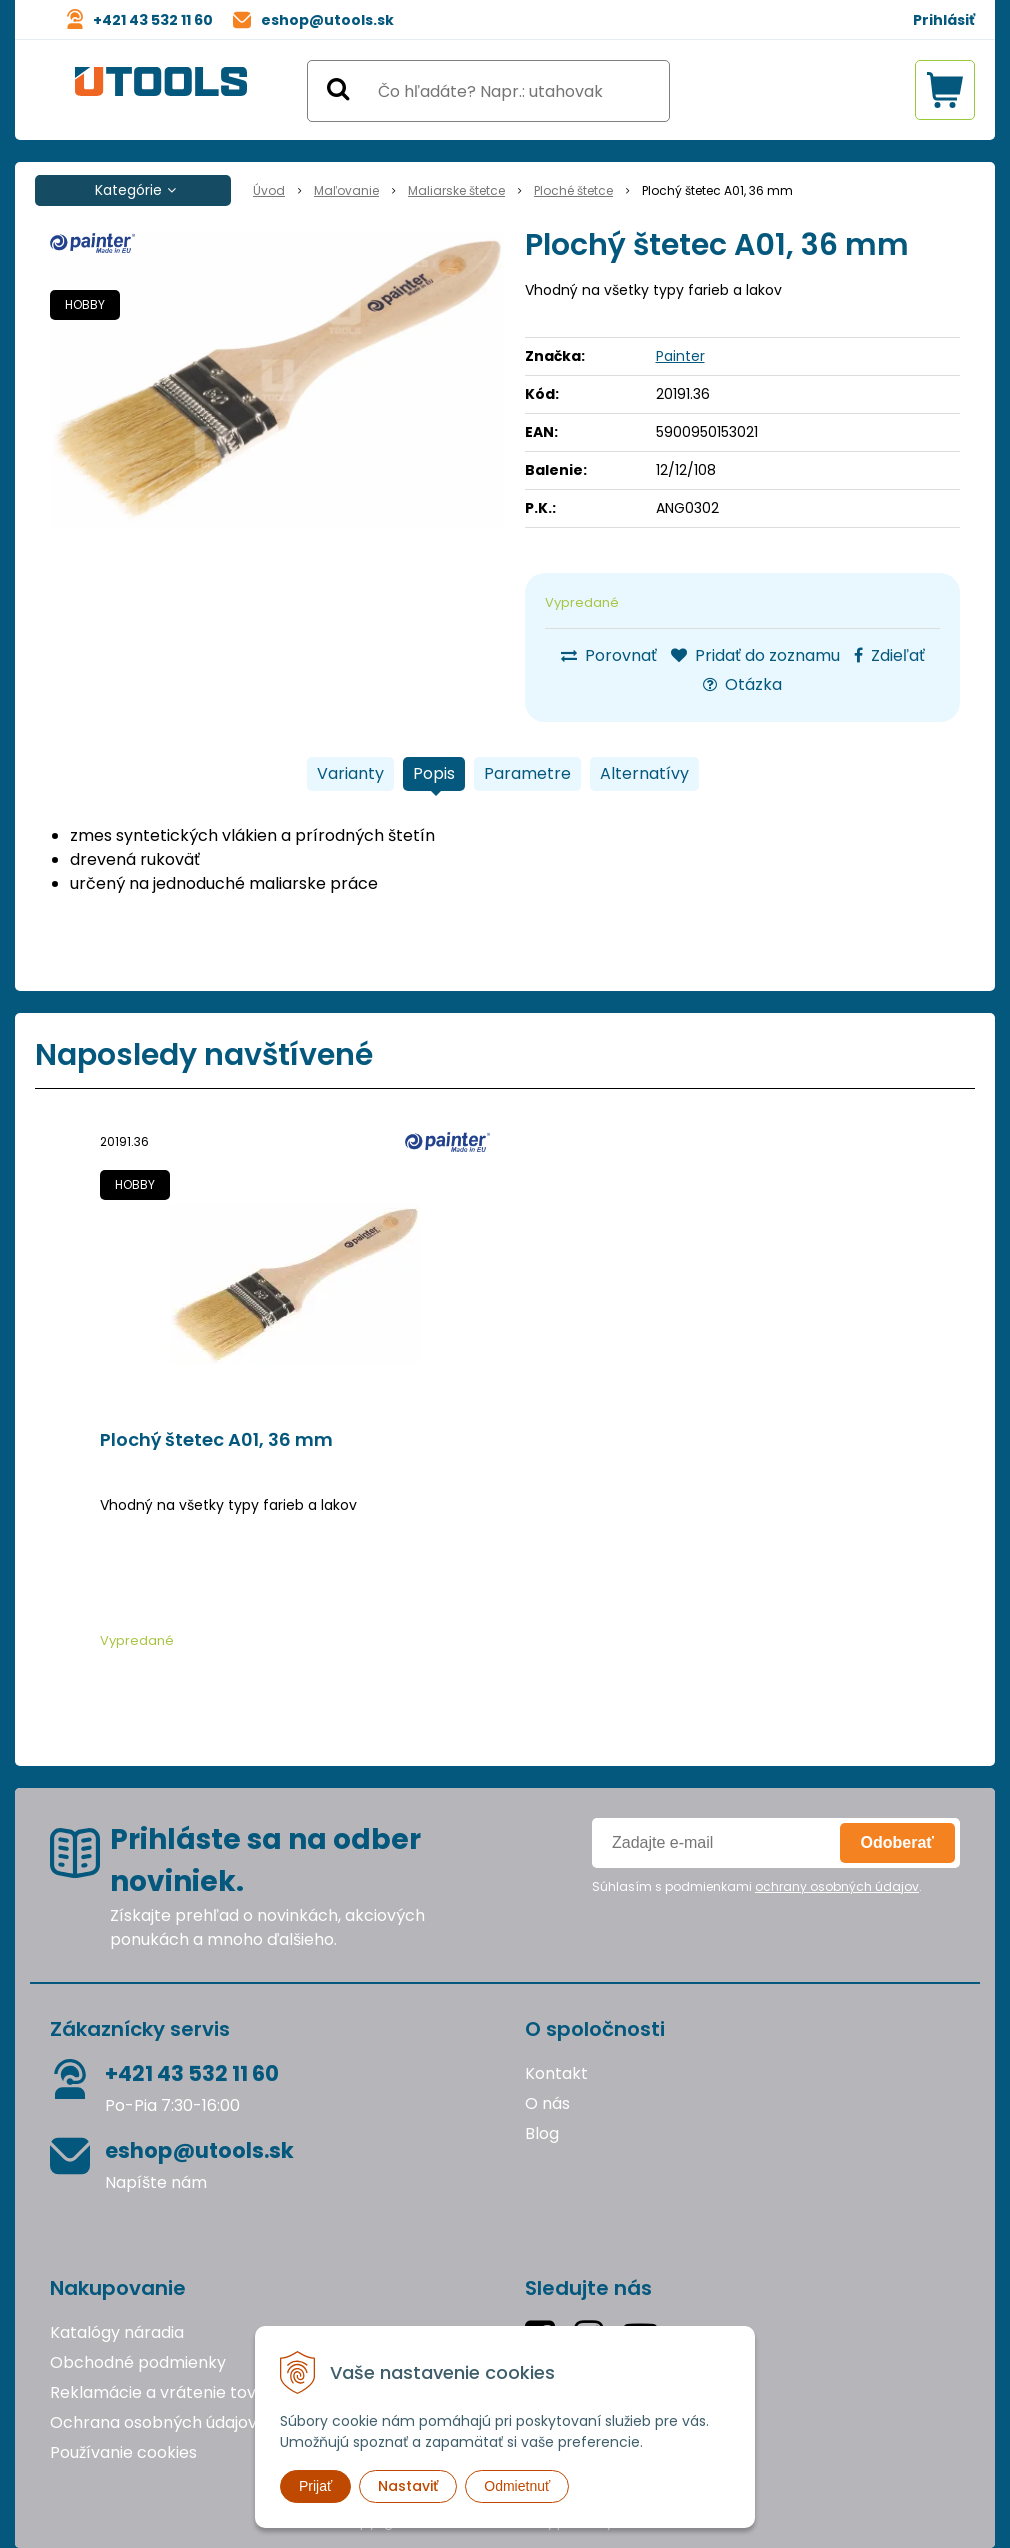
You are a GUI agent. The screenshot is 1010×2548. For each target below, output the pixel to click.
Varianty (350, 773)
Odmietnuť (517, 2486)
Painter (680, 356)
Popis (434, 773)
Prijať (315, 2486)
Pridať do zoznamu (755, 655)
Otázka (742, 684)
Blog (542, 2133)
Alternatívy (644, 773)
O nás (547, 2103)
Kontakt (556, 2073)
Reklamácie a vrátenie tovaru (166, 2392)
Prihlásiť (944, 20)
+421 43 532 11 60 (153, 20)
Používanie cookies (123, 2452)
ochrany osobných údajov (837, 1886)
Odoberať (897, 1842)
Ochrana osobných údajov (153, 2422)
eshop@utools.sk (327, 20)
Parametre (527, 773)
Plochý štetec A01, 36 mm (216, 1440)
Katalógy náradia (117, 2332)
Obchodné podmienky (138, 2362)
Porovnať (609, 655)
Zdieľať (889, 655)
